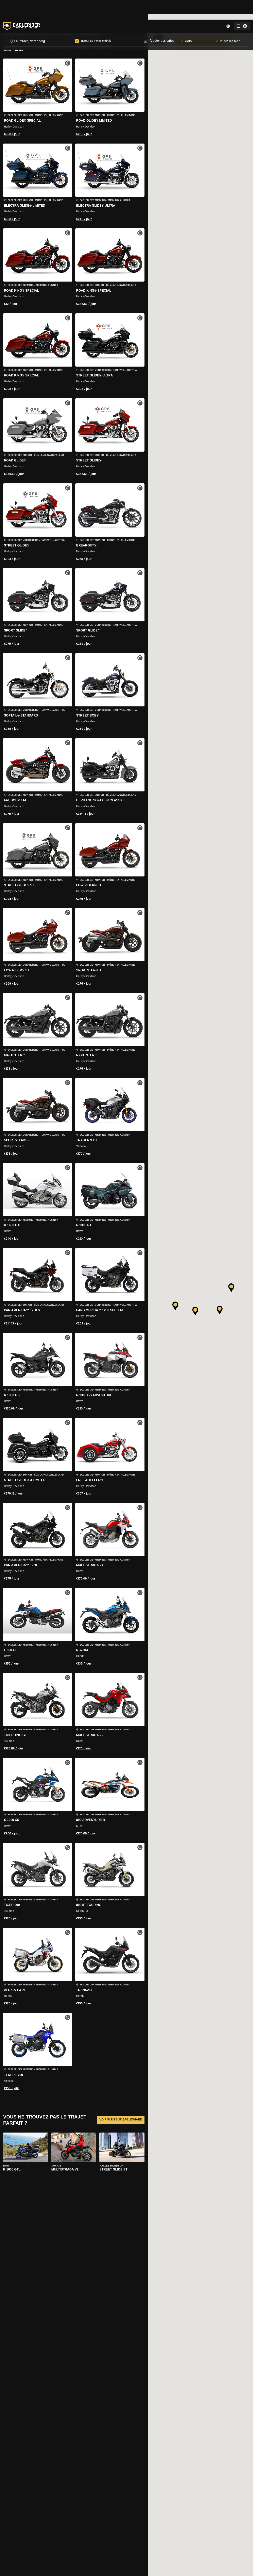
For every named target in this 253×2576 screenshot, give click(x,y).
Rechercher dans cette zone (200, 42)
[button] (37, 98)
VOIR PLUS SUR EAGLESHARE (120, 2120)
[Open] (212, 20)
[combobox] (39, 21)
